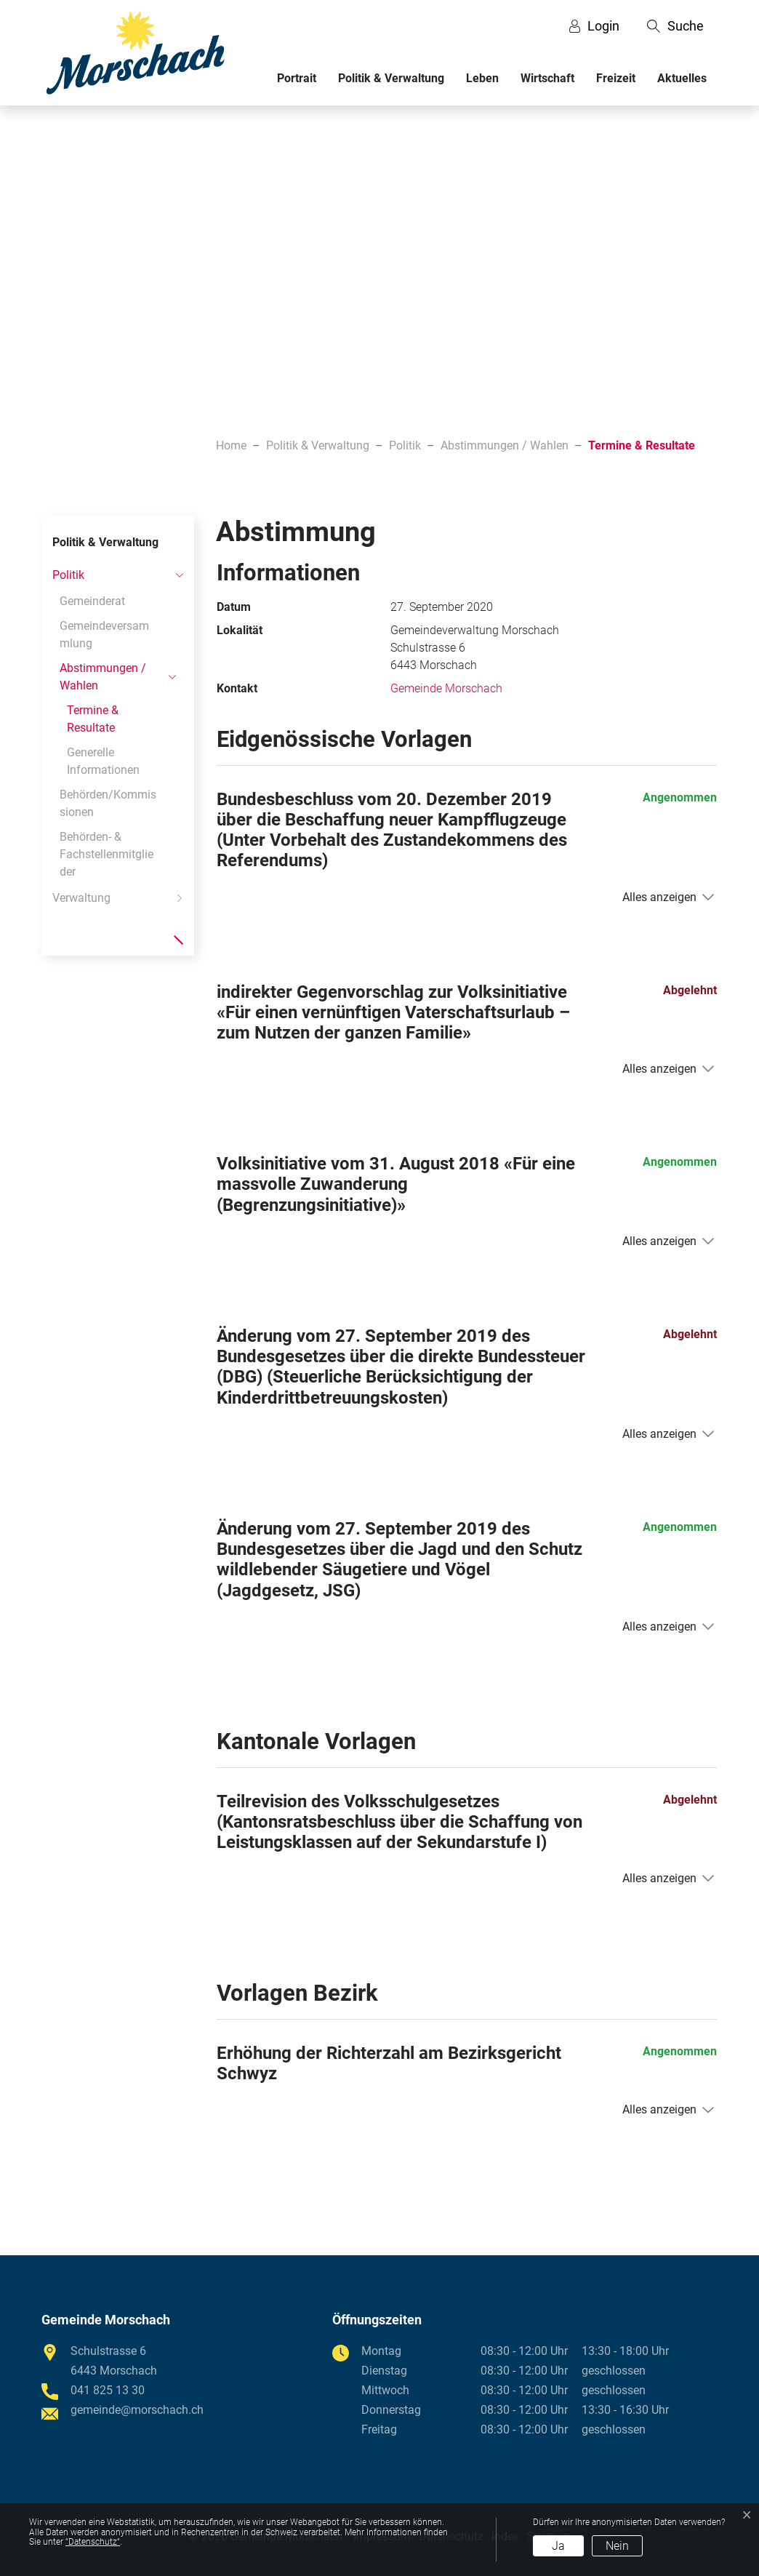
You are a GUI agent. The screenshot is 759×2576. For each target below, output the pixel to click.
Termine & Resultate (98, 721)
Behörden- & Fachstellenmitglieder (106, 854)
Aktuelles (682, 78)
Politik (68, 575)
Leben (482, 78)
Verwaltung (81, 898)
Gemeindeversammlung (104, 634)
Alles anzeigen (659, 897)
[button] (675, 26)
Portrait (296, 78)
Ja (558, 2546)
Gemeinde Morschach (446, 688)
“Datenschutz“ (92, 2542)
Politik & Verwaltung (391, 78)
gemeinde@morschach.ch (137, 2410)
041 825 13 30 (108, 2390)
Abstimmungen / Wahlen (103, 676)
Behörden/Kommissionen (108, 803)
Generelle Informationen (103, 761)
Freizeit (615, 78)
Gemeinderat (92, 601)
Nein (617, 2546)
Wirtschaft (547, 78)
